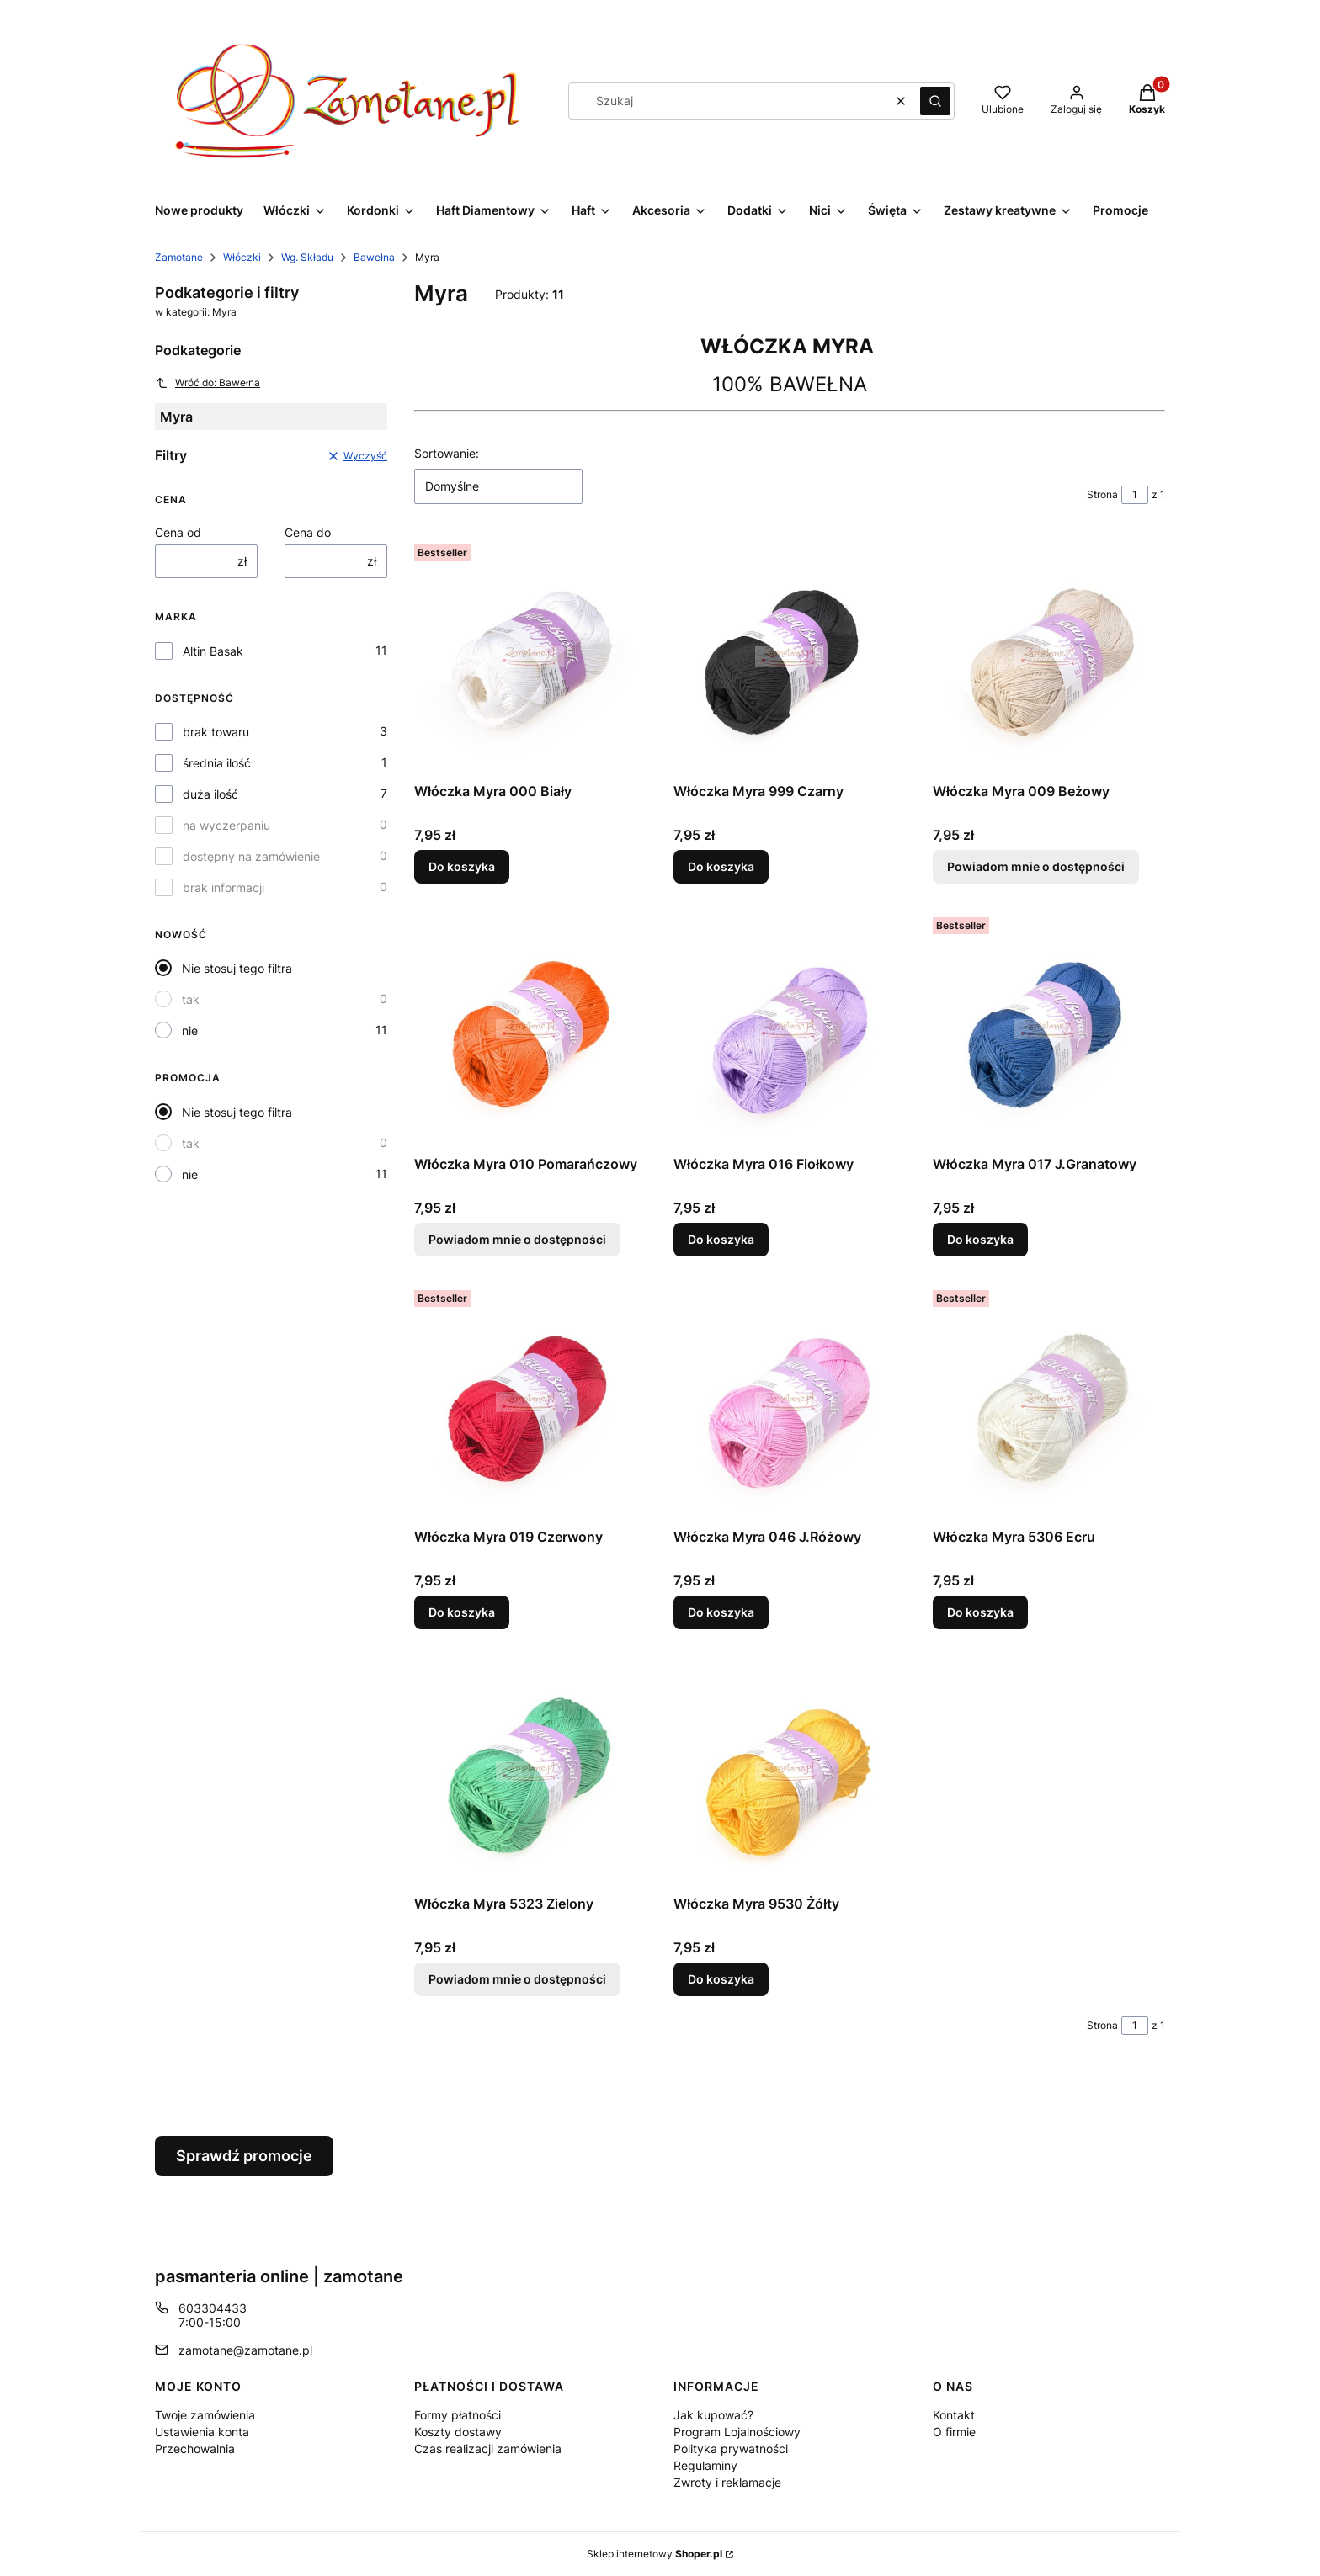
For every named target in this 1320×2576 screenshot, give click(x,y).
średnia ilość (217, 763)
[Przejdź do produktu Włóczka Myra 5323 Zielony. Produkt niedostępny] (530, 1771)
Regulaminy (705, 2465)
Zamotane (179, 257)
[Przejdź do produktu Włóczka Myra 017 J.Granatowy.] (1049, 1029)
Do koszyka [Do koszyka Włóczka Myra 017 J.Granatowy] (980, 1239)
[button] (935, 101)
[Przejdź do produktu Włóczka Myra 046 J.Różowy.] (789, 1402)
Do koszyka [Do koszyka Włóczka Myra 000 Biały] (461, 866)
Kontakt (954, 2415)
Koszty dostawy (458, 2432)
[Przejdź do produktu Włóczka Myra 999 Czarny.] (789, 656)
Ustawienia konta (202, 2432)
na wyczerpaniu (226, 825)
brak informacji (223, 887)
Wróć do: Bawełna (207, 383)
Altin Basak (213, 651)
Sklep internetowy (654, 2553)
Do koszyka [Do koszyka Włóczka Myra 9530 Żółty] (721, 1979)
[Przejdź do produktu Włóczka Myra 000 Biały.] (530, 656)
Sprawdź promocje (244, 2155)
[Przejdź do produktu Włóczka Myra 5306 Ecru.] (1049, 1402)
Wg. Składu (307, 257)
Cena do (308, 532)
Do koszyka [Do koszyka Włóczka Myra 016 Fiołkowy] (721, 1239)
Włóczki (242, 257)
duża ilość (210, 794)
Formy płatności (457, 2415)
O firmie (954, 2432)
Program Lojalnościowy (737, 2432)
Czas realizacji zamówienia (488, 2448)
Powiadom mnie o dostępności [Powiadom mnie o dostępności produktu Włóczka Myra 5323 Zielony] (517, 1979)
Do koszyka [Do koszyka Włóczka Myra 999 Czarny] (721, 866)
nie (190, 1030)
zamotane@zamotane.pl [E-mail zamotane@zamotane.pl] (245, 2350)
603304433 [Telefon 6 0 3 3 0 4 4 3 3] (212, 2308)
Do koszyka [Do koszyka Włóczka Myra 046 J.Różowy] (721, 1611)
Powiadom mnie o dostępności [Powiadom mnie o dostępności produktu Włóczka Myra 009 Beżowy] (1036, 866)
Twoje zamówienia (205, 2415)
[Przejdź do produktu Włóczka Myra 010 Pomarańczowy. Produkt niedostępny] (530, 1029)
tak (191, 999)
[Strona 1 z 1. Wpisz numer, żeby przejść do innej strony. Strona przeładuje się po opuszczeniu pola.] (1134, 495)
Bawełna (374, 257)
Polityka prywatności (730, 2448)
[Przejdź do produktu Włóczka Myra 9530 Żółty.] (789, 1771)
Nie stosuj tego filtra (237, 968)
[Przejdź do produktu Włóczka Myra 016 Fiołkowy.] (789, 1029)
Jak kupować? (713, 2415)
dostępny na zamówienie (251, 856)
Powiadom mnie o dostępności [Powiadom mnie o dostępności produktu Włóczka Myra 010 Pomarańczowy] (517, 1239)
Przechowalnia (195, 2448)
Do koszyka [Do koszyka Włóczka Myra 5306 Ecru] (980, 1611)
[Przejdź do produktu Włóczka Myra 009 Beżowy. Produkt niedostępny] (1049, 656)
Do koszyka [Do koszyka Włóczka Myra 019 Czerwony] (461, 1611)
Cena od (178, 532)
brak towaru (216, 732)
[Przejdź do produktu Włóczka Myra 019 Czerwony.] (530, 1402)
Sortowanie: (446, 453)
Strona (1102, 494)
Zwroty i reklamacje (727, 2482)
